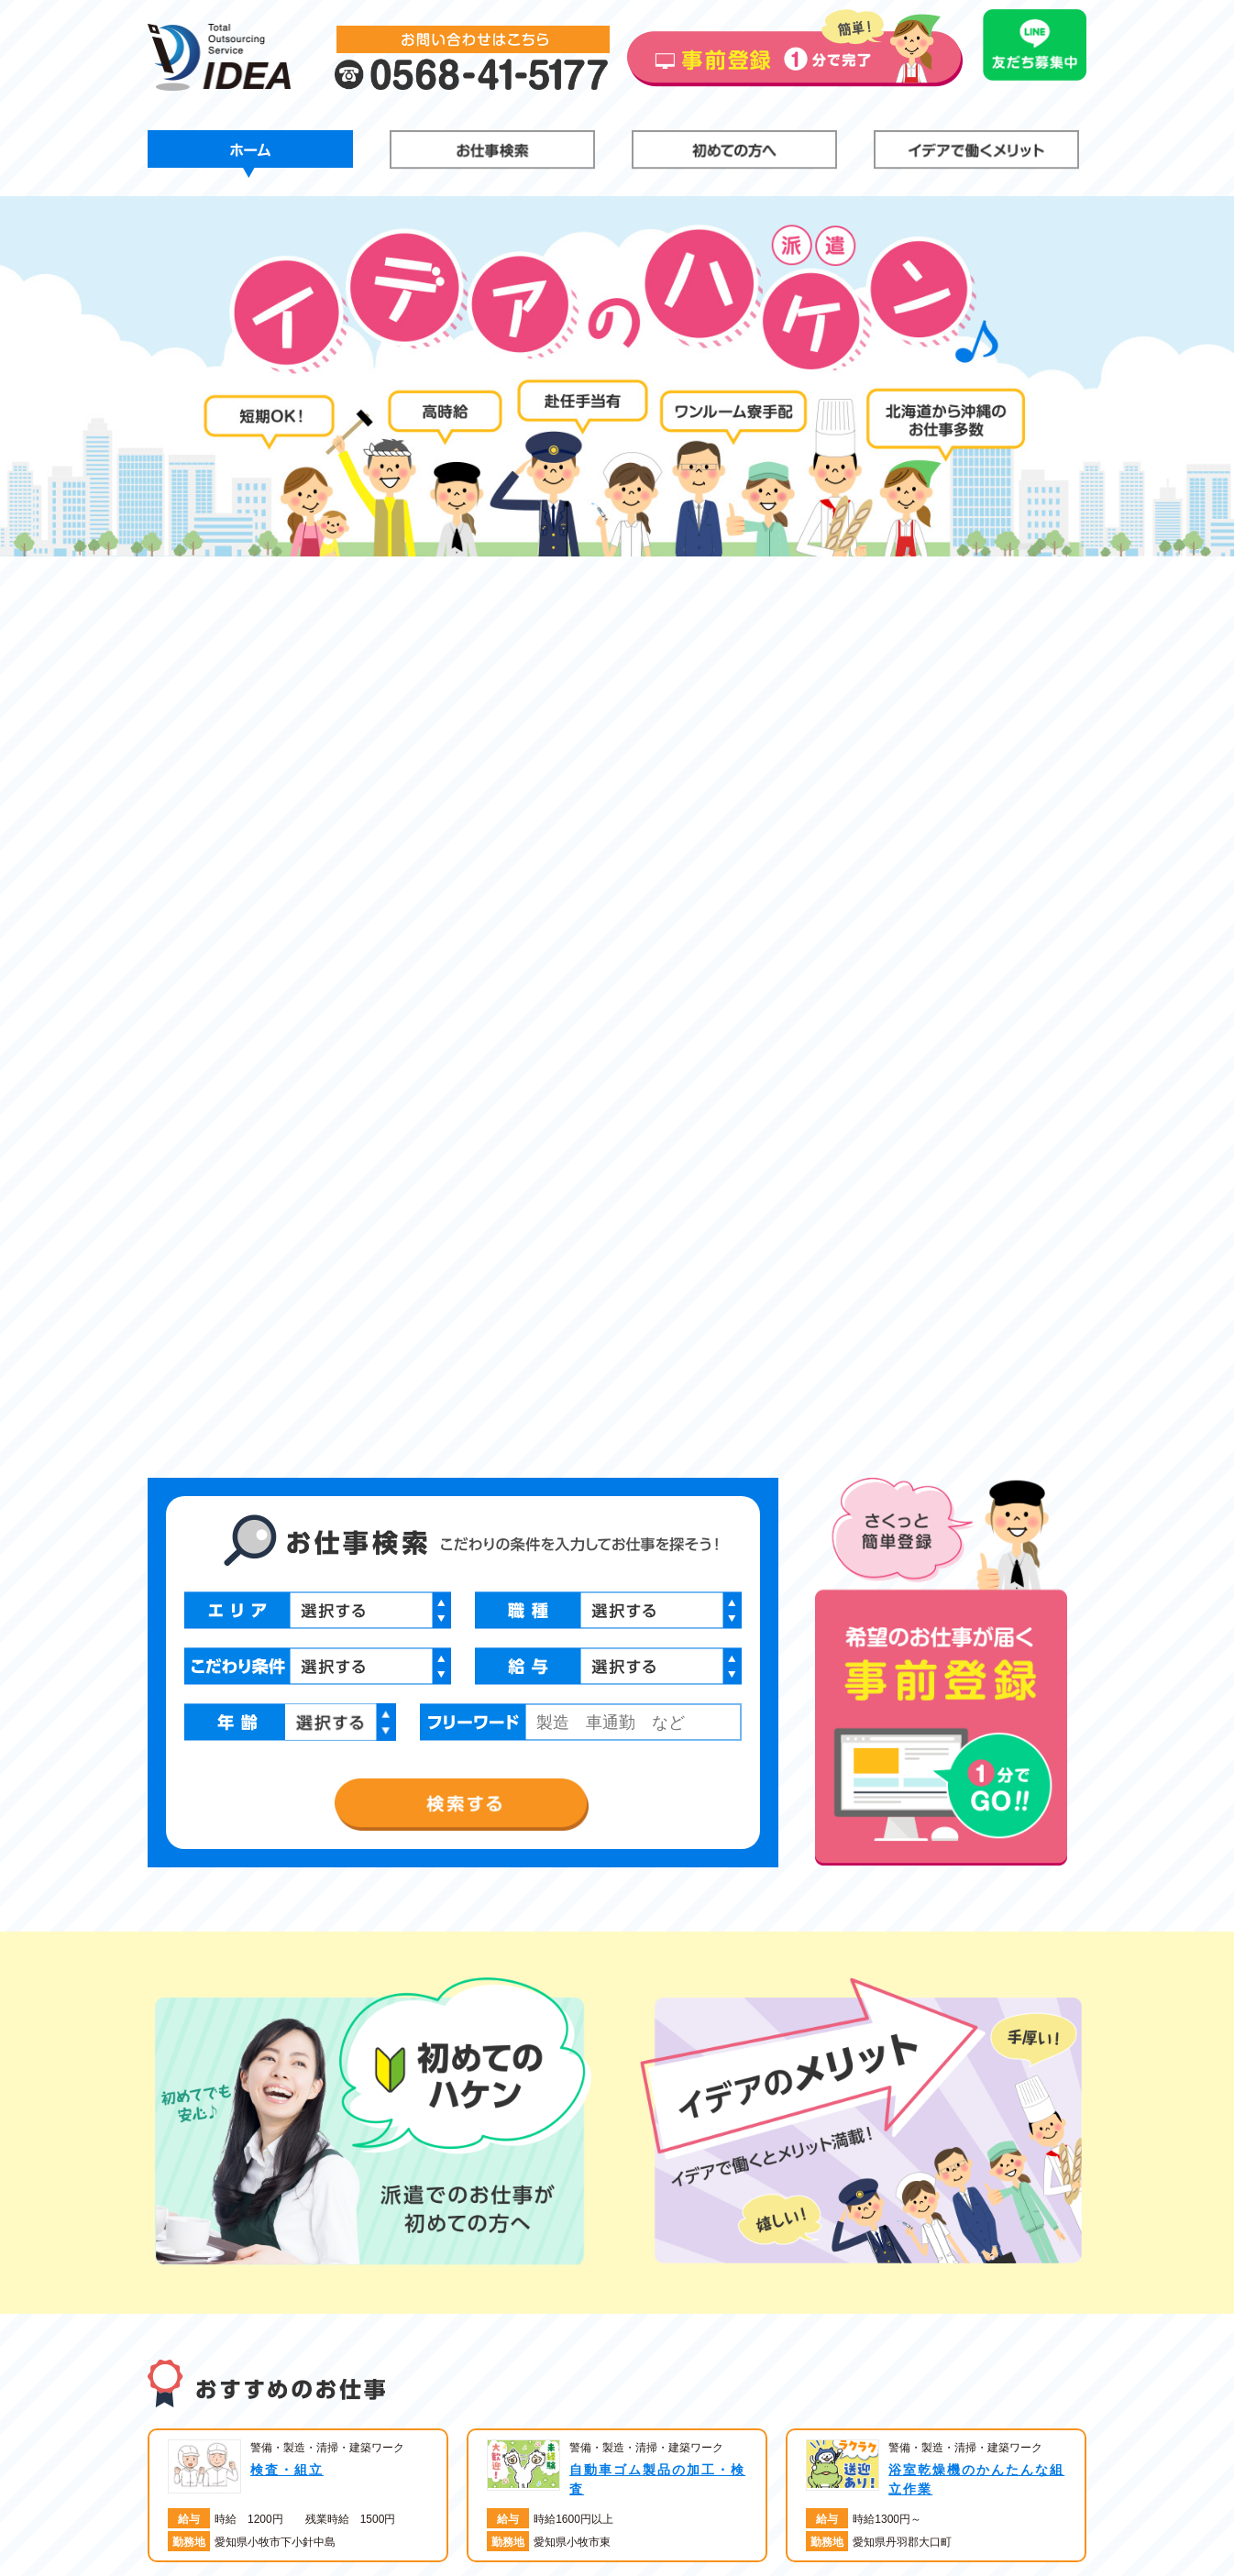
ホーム (250, 154)
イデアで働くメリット (976, 154)
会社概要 (773, 2500)
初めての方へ (734, 154)
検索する (463, 932)
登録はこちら (971, 2471)
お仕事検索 (492, 154)
